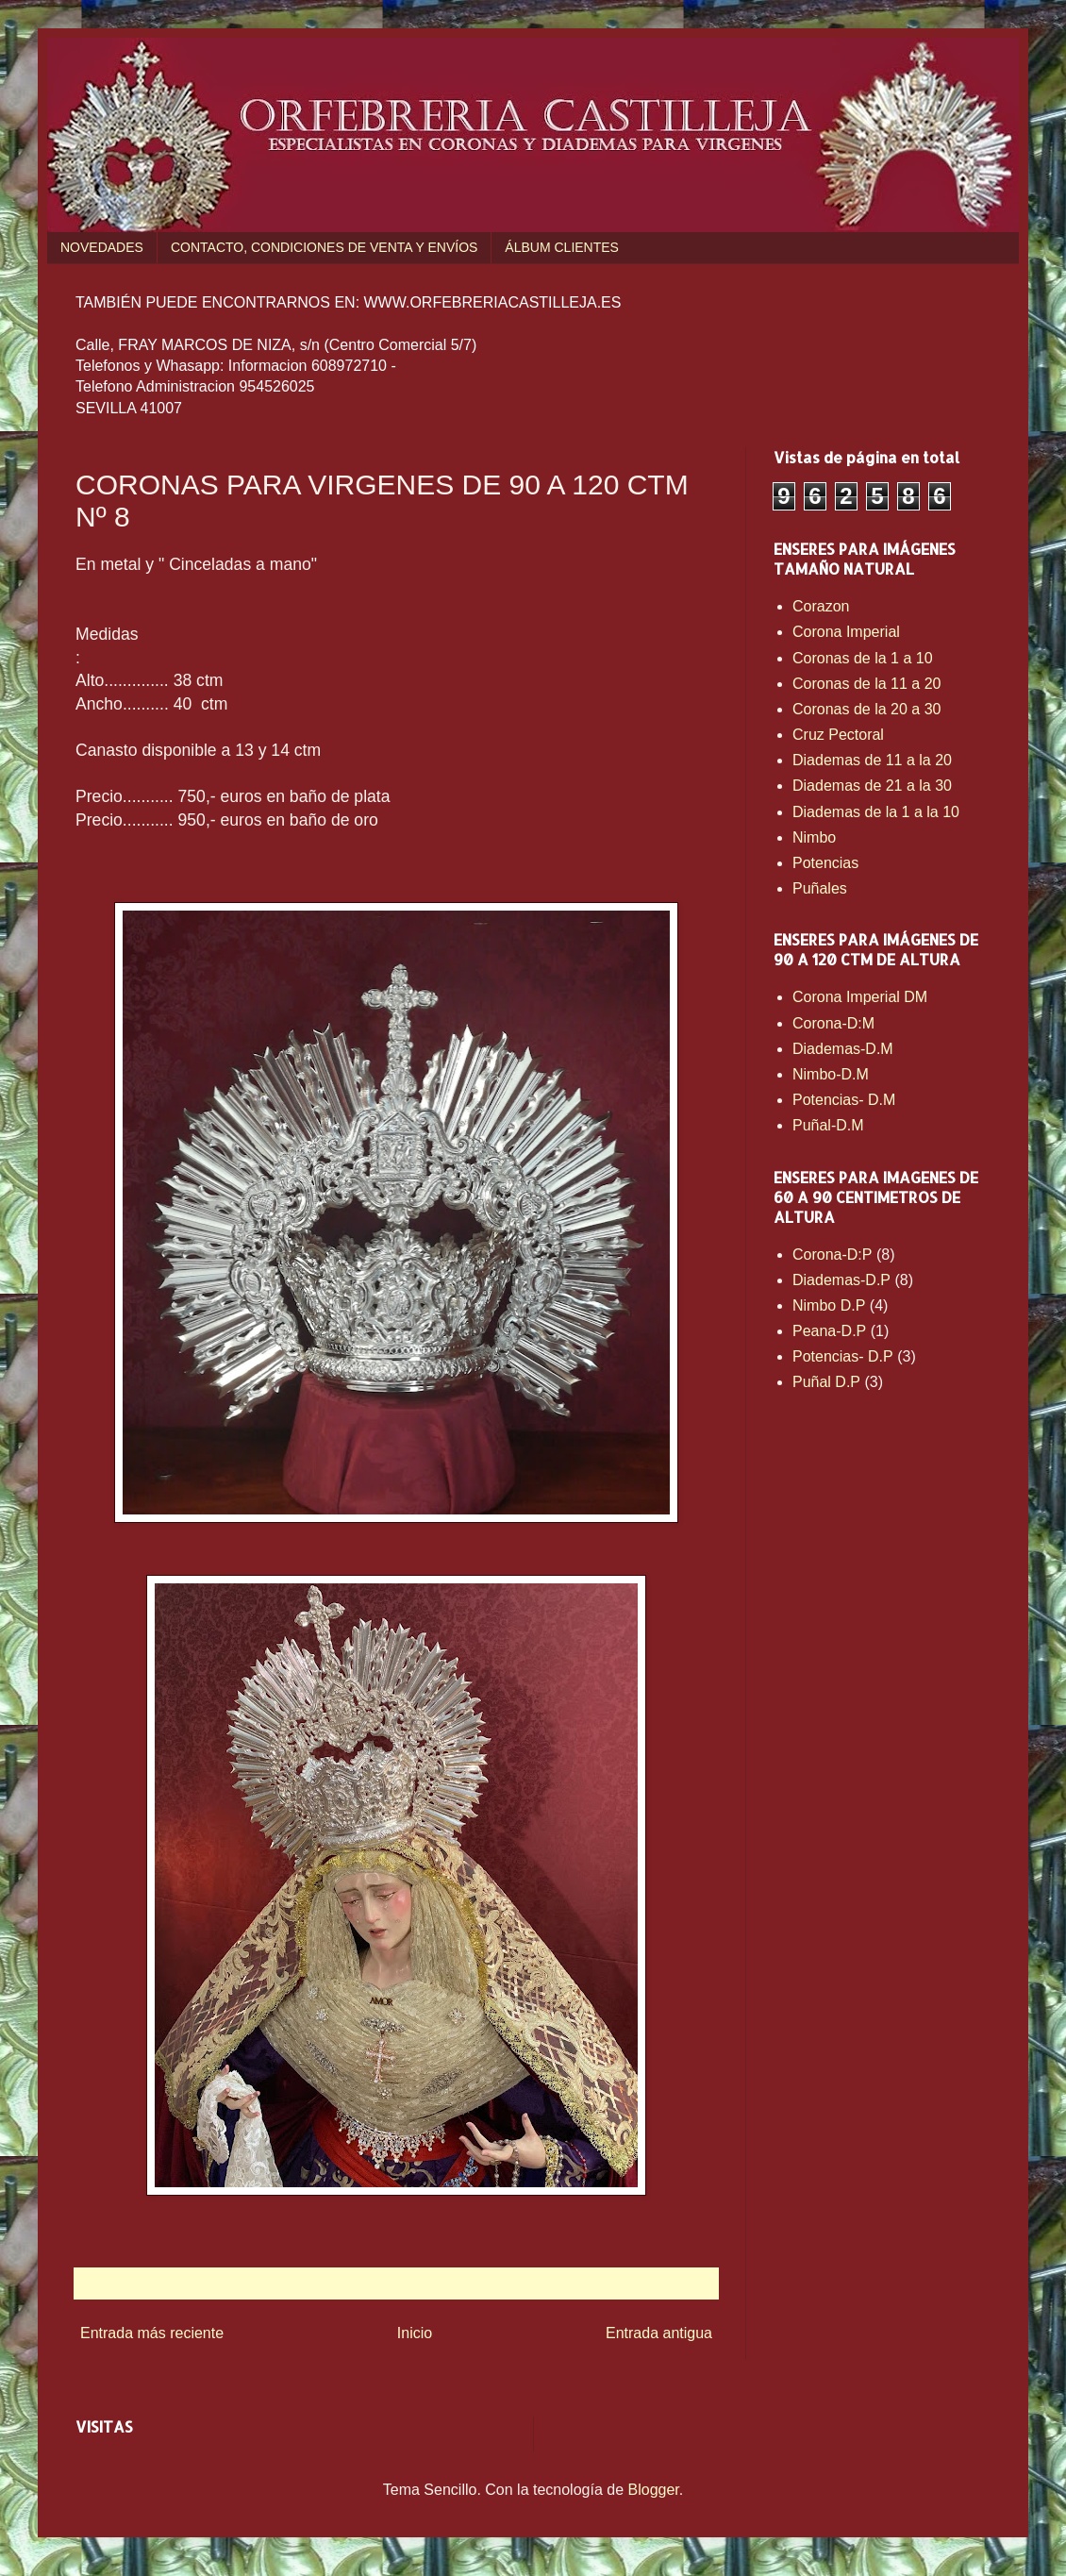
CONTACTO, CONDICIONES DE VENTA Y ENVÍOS (324, 247)
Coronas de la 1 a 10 (862, 658)
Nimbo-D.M (830, 1074)
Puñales (819, 888)
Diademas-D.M (842, 1049)
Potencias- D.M (843, 1100)
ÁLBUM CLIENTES (562, 247)
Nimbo (814, 837)
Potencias (825, 863)
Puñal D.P (826, 1382)
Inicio (414, 2333)
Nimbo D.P (828, 1305)
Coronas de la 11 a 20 (866, 684)
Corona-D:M (833, 1023)
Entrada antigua (659, 2333)
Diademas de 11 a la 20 (872, 760)
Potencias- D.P (842, 1356)
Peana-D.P (829, 1331)
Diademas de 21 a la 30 (872, 786)
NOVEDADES (101, 247)
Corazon (820, 606)
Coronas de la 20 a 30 (866, 709)
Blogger (653, 2490)
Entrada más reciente (152, 2333)
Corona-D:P (832, 1254)
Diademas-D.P (841, 1280)
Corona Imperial (846, 632)
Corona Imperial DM (859, 997)
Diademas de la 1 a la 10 (875, 812)
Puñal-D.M (828, 1125)
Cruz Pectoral (838, 735)
